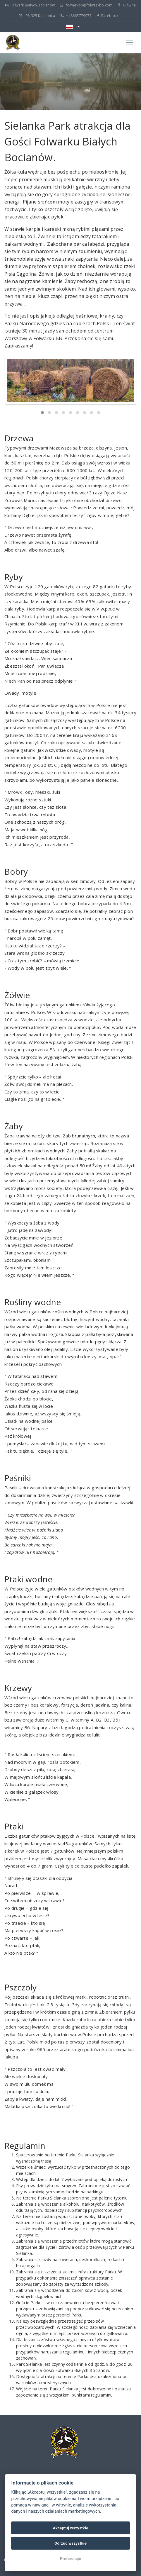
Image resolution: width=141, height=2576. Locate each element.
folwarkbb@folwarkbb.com (86, 5)
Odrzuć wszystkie (70, 2543)
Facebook (107, 15)
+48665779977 (76, 15)
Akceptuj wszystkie (70, 2528)
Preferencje (70, 2558)
